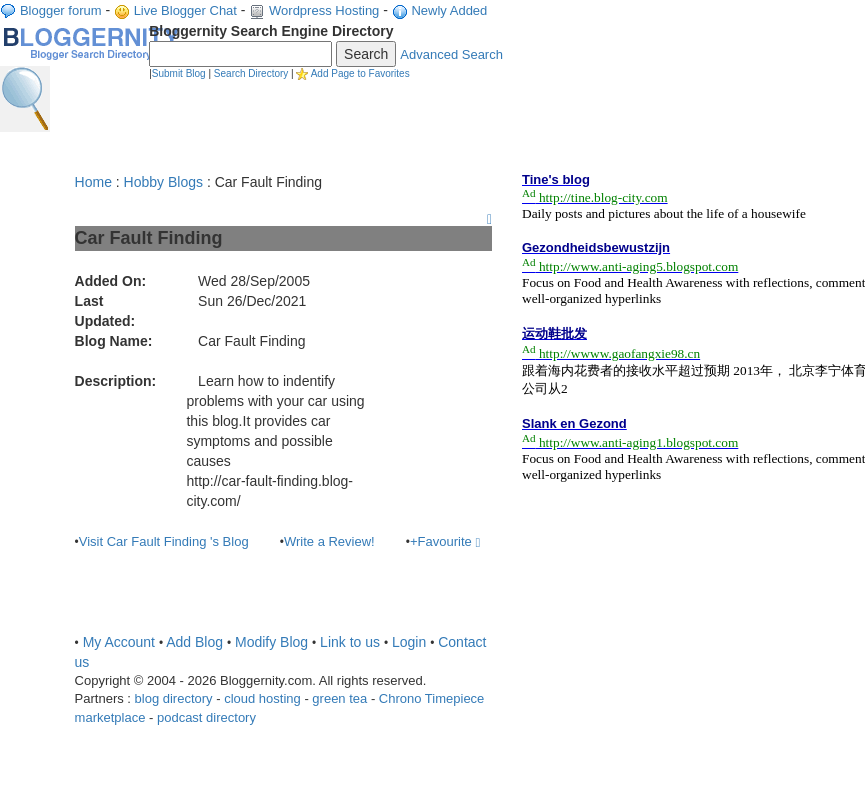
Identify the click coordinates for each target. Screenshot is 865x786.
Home (93, 182)
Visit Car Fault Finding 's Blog (164, 541)
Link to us (350, 642)
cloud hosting (262, 698)
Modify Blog (271, 642)
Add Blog (194, 642)
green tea (339, 698)
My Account (119, 642)
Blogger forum (61, 10)
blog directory (174, 698)
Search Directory (251, 73)
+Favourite (445, 541)
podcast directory (206, 717)
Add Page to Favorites (360, 73)
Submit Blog (179, 73)
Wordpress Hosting (324, 10)
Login (409, 642)
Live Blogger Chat (185, 10)
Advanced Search (451, 54)
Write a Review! (329, 541)
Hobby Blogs (163, 182)
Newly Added (449, 10)
